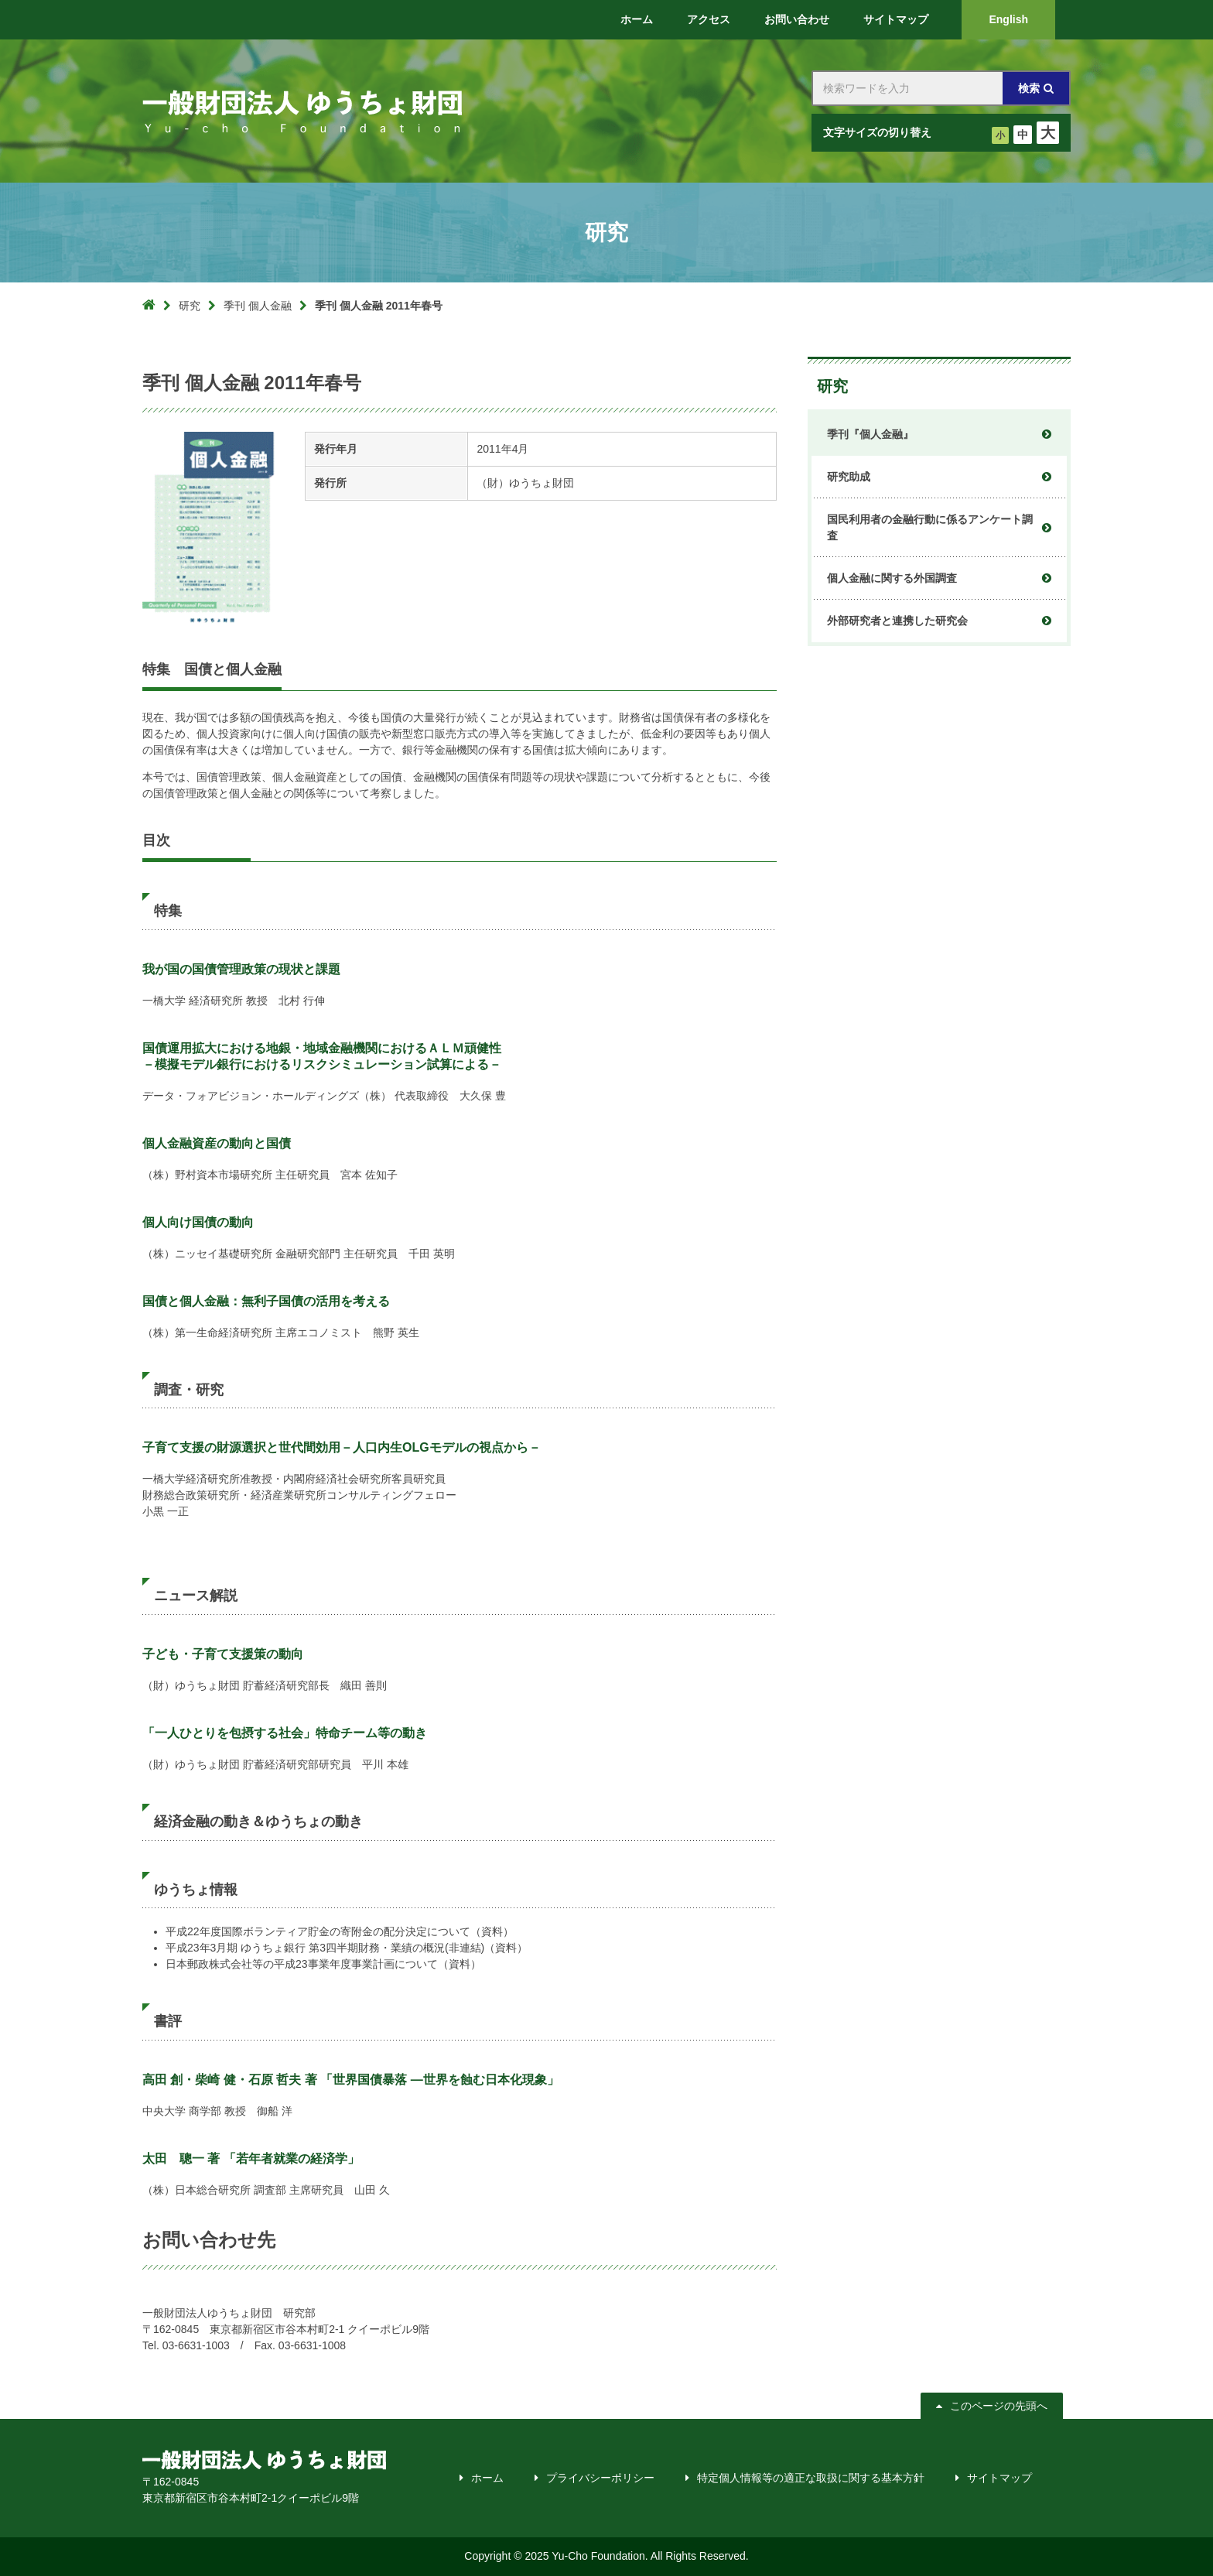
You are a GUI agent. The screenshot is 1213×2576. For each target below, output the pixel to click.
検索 (1029, 88)
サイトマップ (999, 2478)
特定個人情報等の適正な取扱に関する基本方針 (810, 2478)
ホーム (487, 2478)
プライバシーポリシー (600, 2478)
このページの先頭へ (998, 2406)
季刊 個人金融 (258, 305)
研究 (189, 305)
